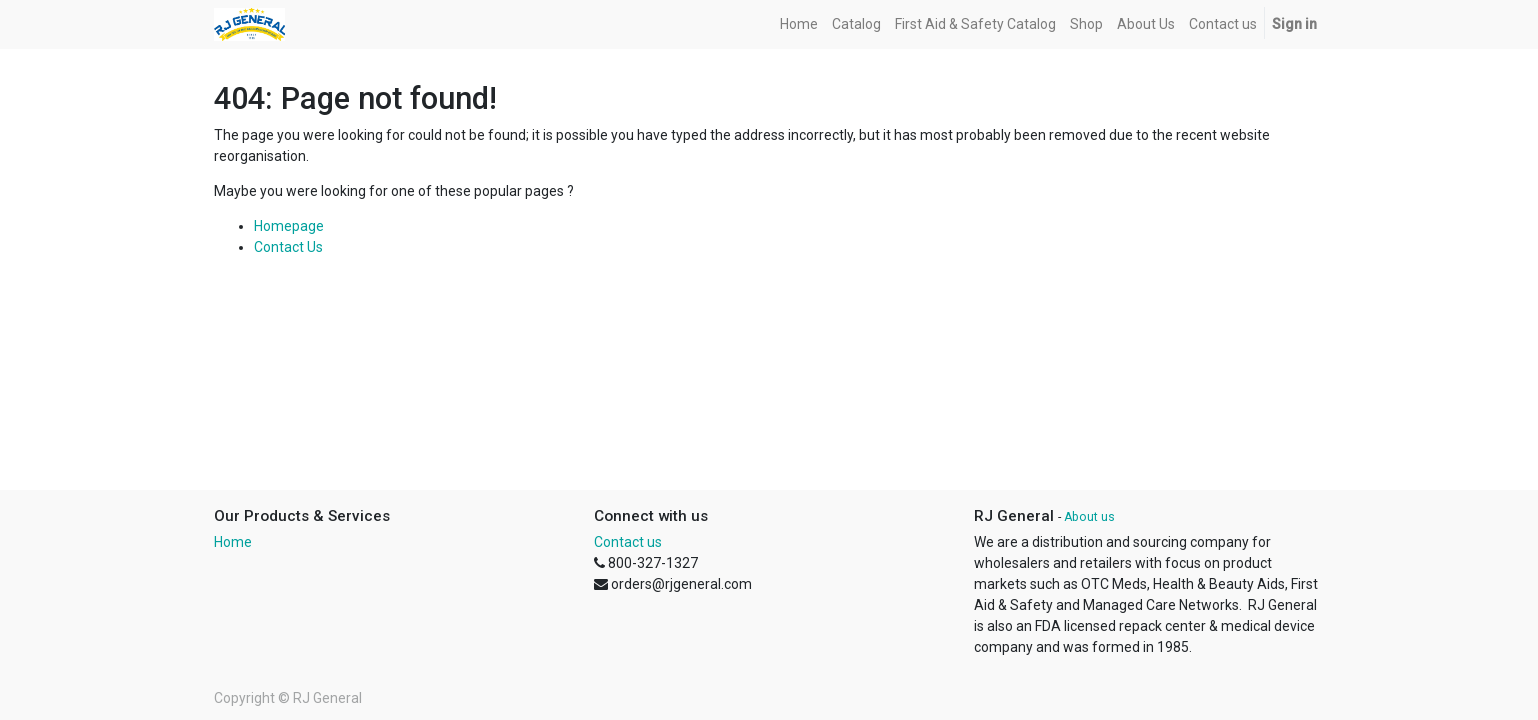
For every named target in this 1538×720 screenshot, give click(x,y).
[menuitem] (799, 24)
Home (233, 542)
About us (1089, 517)
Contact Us (288, 247)
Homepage (289, 226)
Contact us (628, 542)
